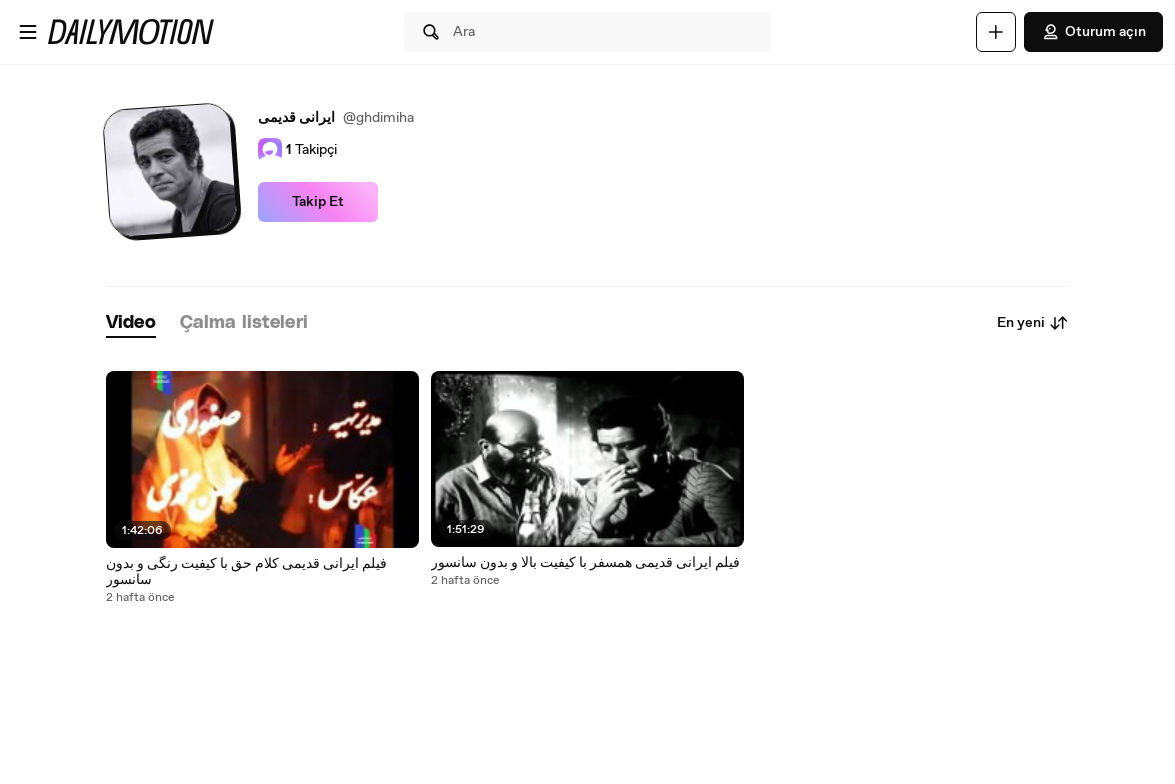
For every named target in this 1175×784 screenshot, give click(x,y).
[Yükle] (996, 32)
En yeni (1033, 323)
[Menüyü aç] (28, 32)
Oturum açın (1093, 32)
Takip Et (318, 202)
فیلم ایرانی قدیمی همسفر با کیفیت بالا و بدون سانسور (585, 563)
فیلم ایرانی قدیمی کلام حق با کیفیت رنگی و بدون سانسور (246, 572)
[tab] (131, 323)
